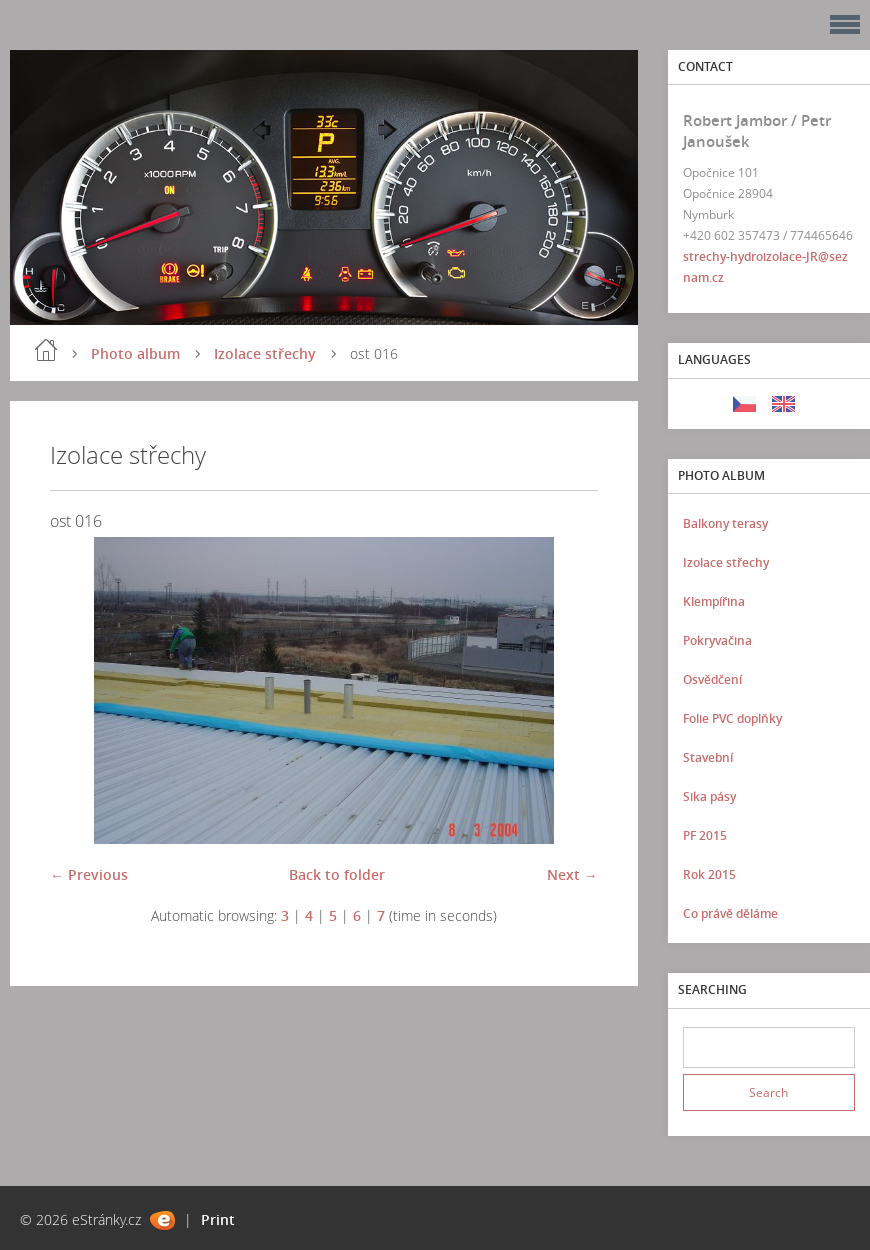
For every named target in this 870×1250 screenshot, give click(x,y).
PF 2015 (705, 835)
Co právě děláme (730, 913)
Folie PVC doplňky (732, 718)
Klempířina (714, 601)
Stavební (708, 757)
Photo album (135, 353)
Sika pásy (709, 796)
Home (46, 350)
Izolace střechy (265, 353)
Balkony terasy (725, 523)
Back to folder (337, 874)
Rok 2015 (709, 874)
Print (218, 1219)
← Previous (89, 874)
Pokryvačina (717, 640)
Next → (572, 874)
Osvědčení (712, 679)
